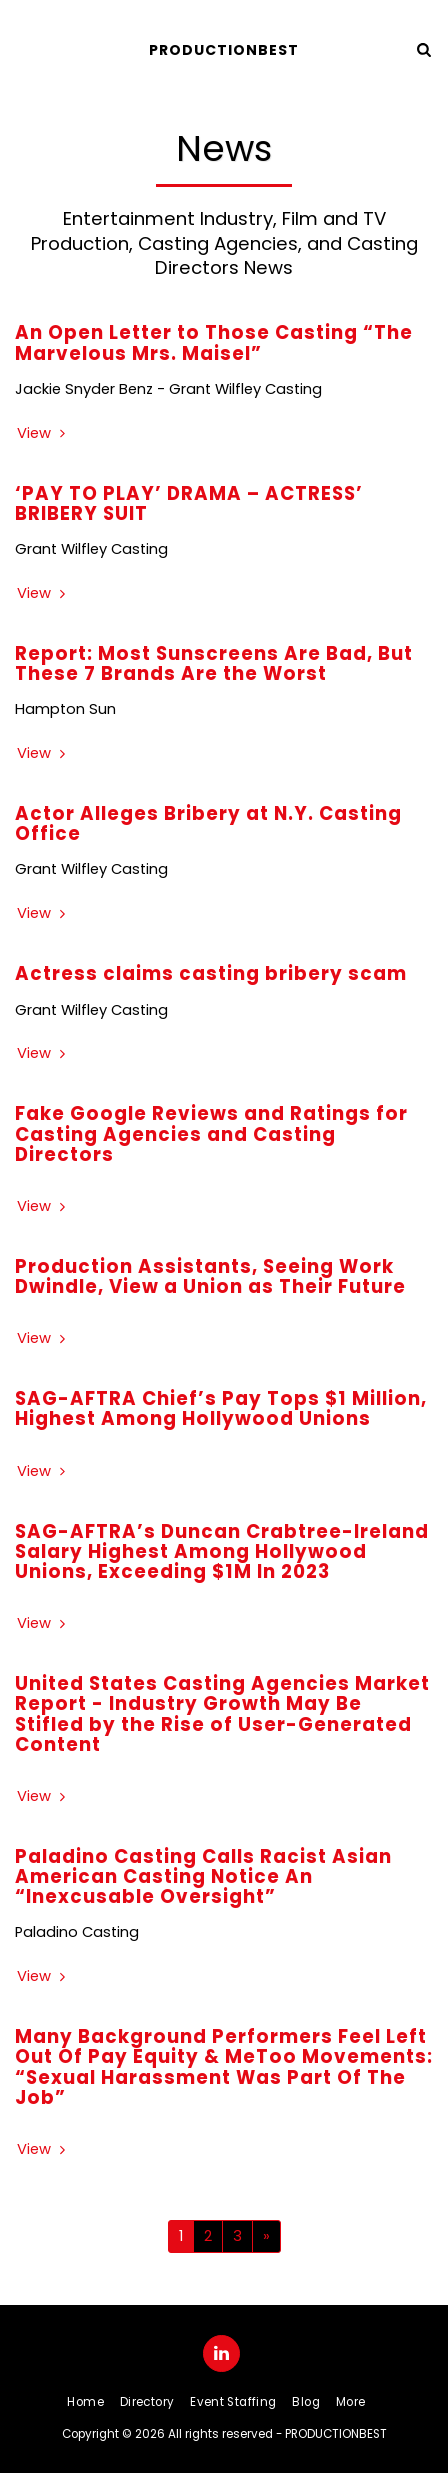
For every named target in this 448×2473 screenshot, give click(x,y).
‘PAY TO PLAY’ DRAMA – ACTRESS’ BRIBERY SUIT (189, 503)
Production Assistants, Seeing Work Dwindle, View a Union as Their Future (210, 1276)
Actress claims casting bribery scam (211, 973)
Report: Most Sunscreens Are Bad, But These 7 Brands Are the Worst (214, 663)
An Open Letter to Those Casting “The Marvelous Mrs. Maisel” (214, 342)
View (43, 433)
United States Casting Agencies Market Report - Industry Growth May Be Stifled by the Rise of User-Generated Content (222, 1714)
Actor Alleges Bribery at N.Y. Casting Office (208, 823)
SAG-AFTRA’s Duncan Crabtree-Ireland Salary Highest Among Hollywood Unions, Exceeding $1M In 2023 (222, 1551)
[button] (22, 49)
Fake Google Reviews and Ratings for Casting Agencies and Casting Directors (211, 1133)
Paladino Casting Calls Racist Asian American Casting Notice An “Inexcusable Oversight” (203, 1876)
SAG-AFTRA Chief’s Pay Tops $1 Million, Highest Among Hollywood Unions (221, 1408)
